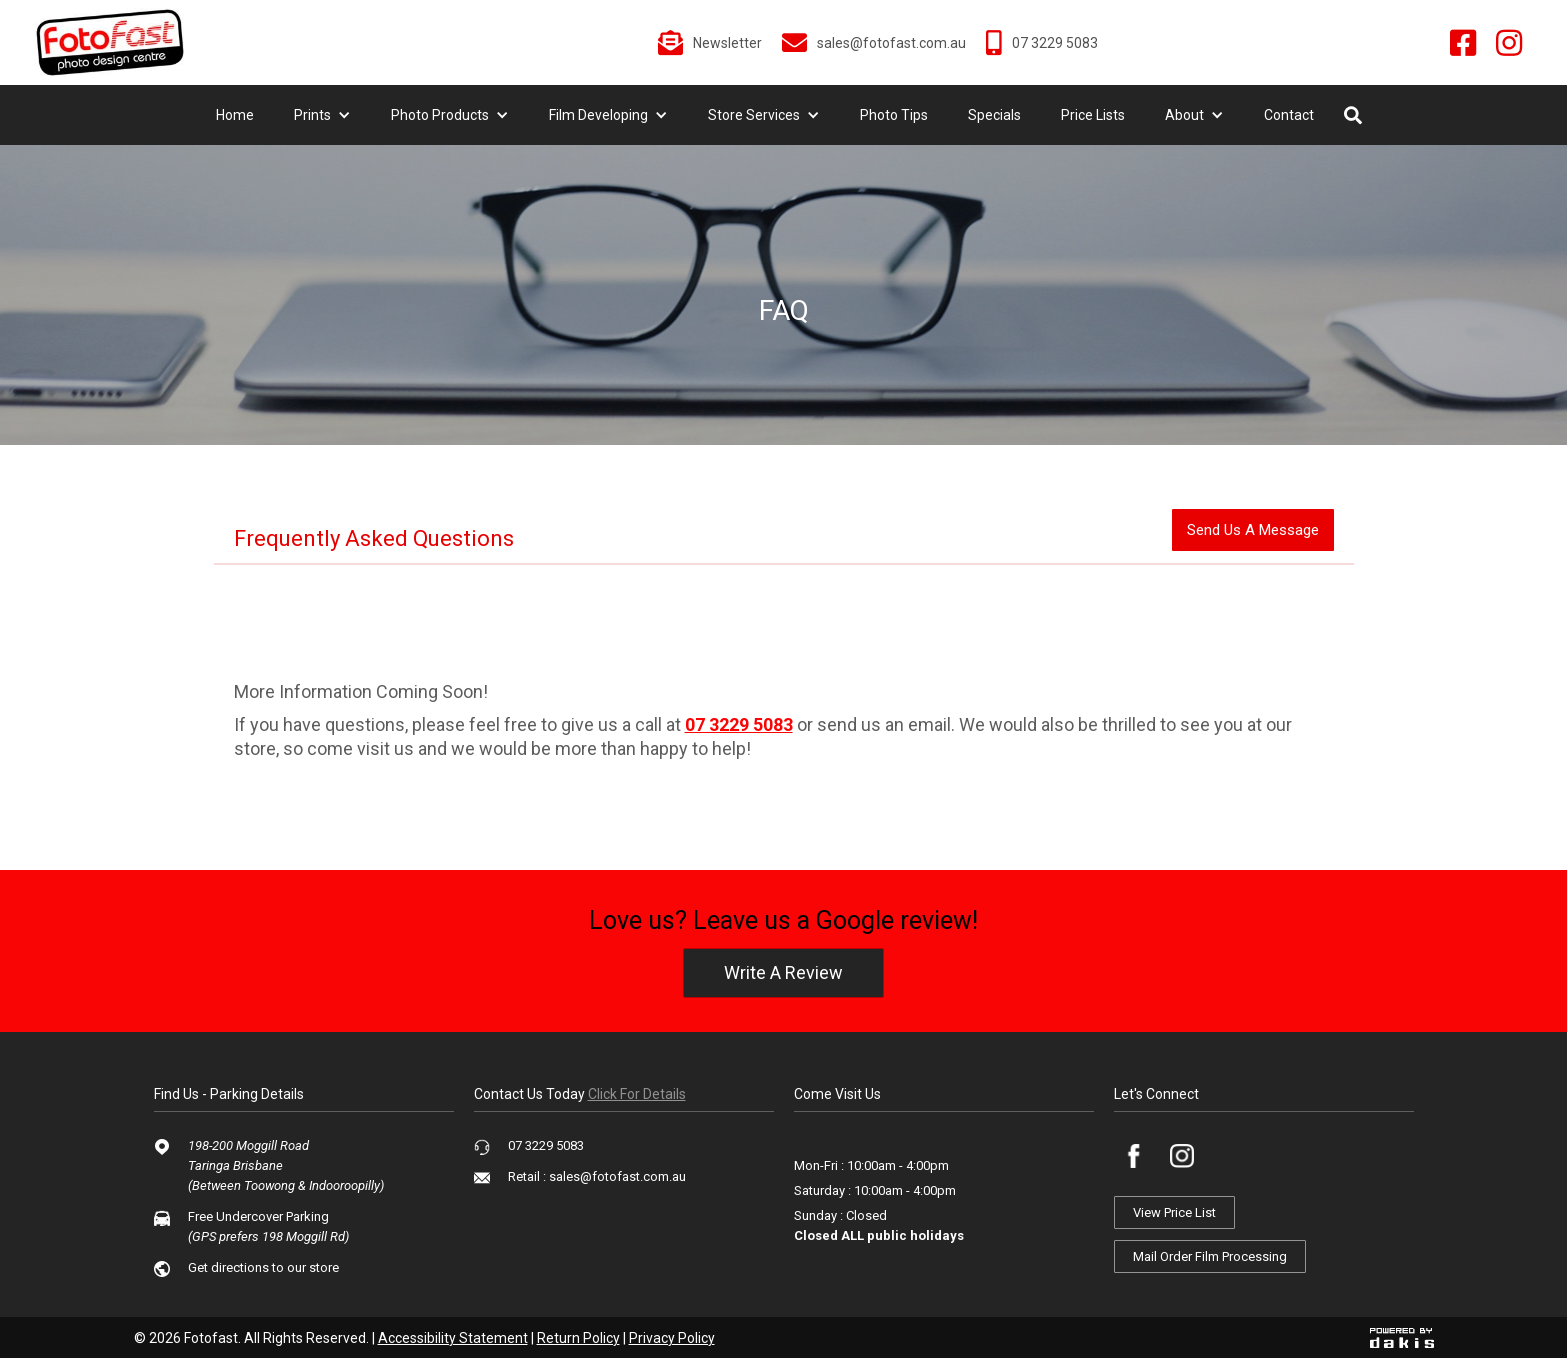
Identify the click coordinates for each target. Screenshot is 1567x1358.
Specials (994, 115)
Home (235, 115)
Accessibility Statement (453, 1338)
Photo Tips (894, 115)
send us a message (1253, 530)
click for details (637, 1094)
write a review (783, 972)
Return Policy (578, 1338)
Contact (1289, 115)
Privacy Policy (672, 1338)
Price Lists (1093, 115)
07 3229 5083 (739, 724)
